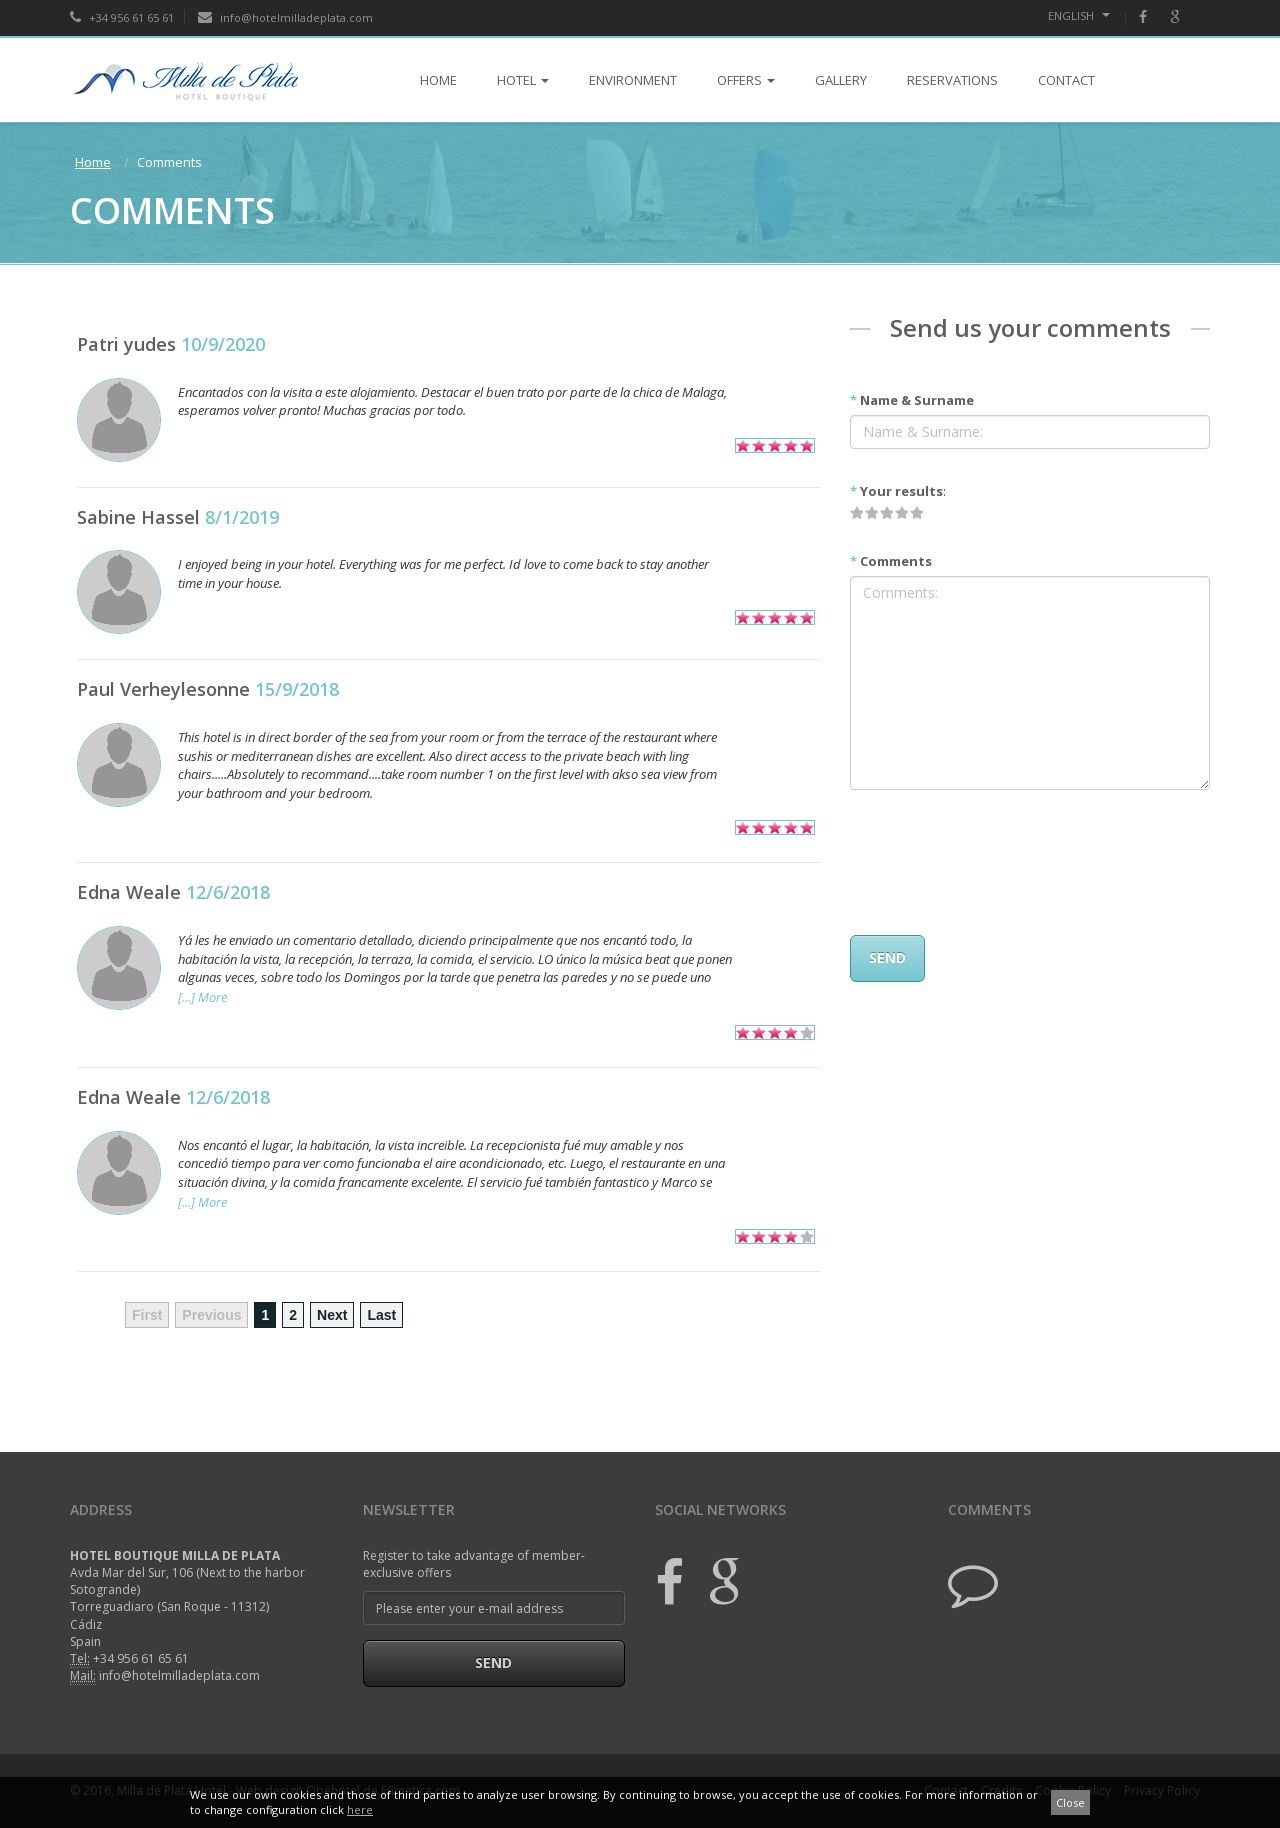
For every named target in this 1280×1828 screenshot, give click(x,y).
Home (93, 162)
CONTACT (1066, 80)
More (212, 997)
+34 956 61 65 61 (122, 17)
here (360, 1809)
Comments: (1030, 683)
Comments (891, 561)
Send (493, 1662)
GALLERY (841, 80)
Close (1070, 1802)
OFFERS (746, 80)
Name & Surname (912, 400)
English (1079, 15)
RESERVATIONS (952, 80)
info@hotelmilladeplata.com (285, 17)
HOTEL (523, 80)
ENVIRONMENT (633, 80)
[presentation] (1002, 862)
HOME (438, 80)
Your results (896, 491)
